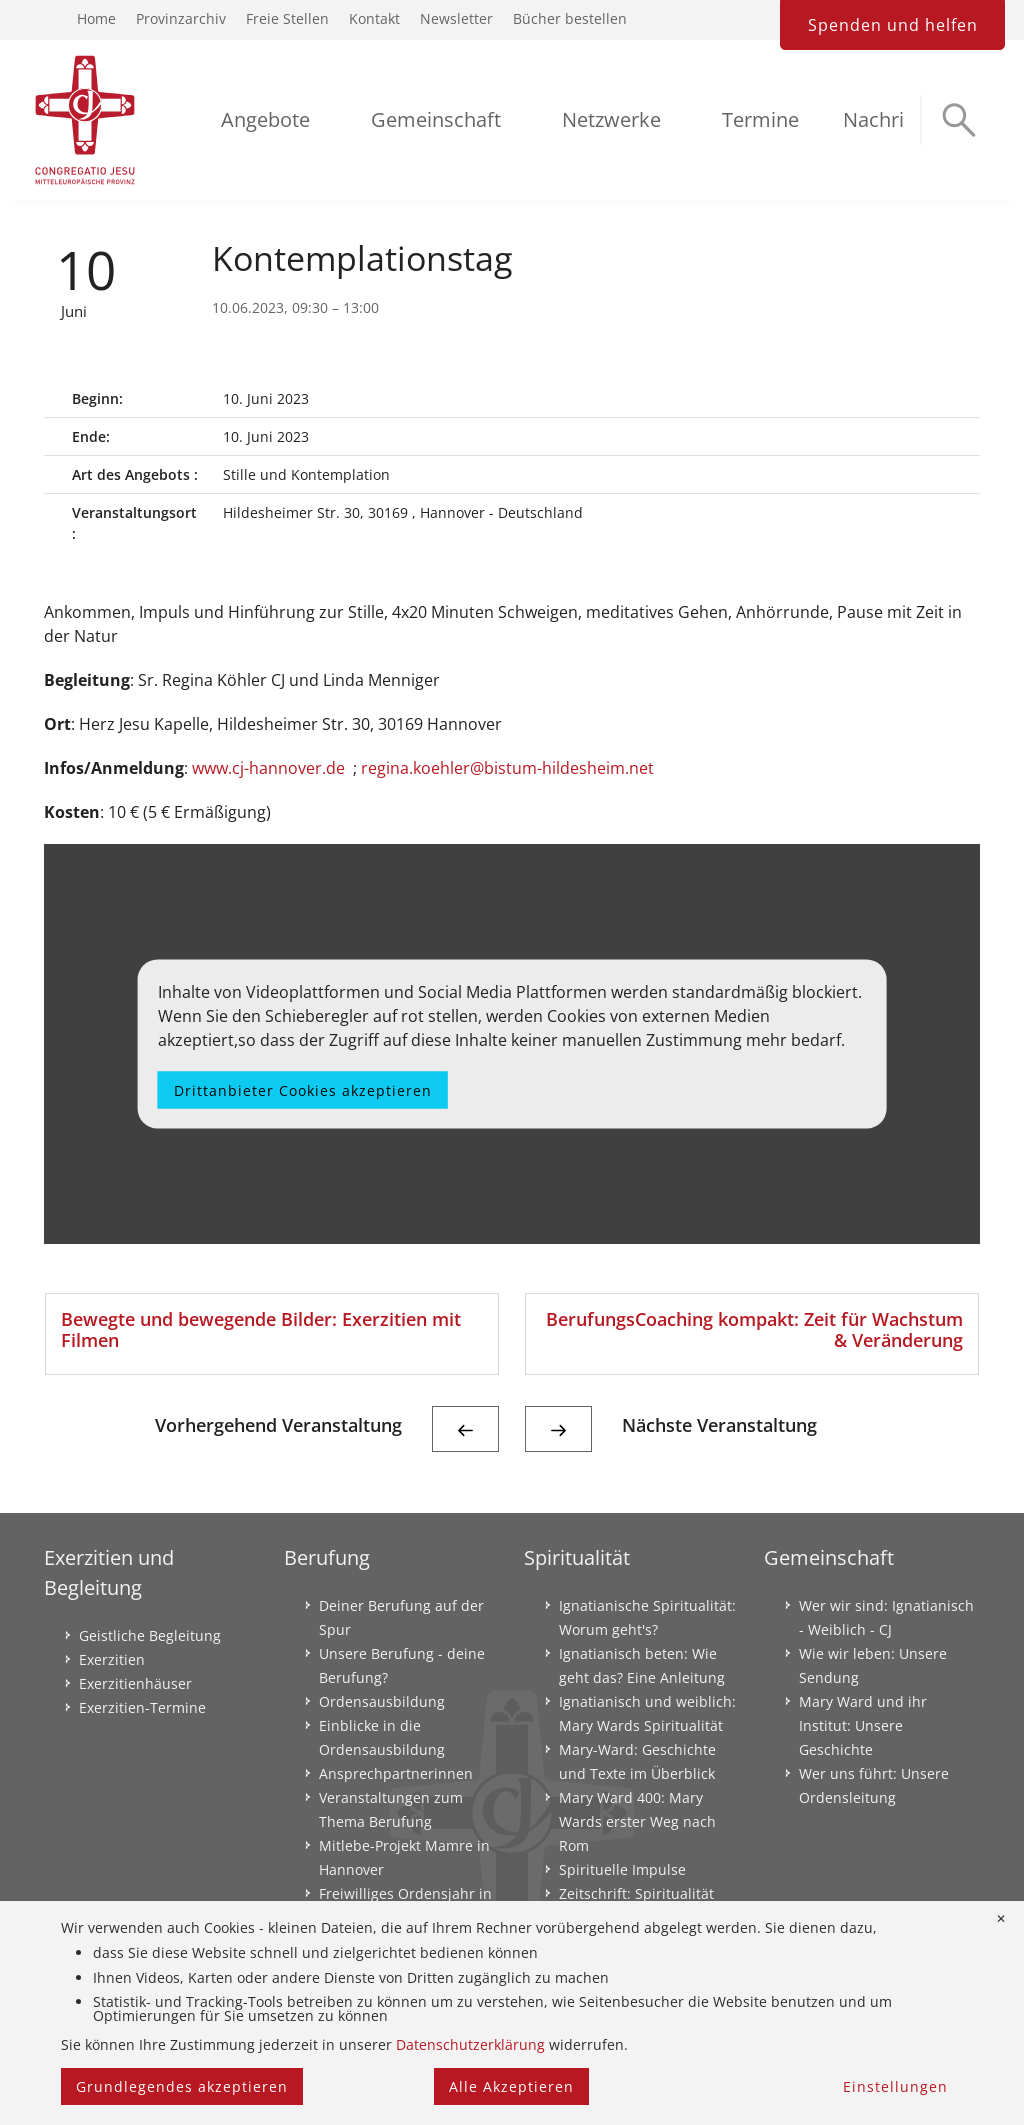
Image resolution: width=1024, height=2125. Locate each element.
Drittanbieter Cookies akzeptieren (303, 1089)
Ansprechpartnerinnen (396, 1773)
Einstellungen (895, 2086)
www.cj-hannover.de (268, 768)
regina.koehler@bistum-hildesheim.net (507, 768)
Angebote (265, 119)
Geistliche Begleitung (150, 1635)
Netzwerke (611, 119)
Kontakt (374, 18)
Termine (760, 119)
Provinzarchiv (181, 18)
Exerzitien (112, 1659)
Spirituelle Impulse (622, 1869)
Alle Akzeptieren (511, 2086)
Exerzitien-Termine (142, 1707)
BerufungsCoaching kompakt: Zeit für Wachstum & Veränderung (754, 1329)
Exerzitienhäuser (135, 1683)
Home (96, 18)
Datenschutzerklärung (470, 2044)
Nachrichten (899, 119)
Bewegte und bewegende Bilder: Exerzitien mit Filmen (261, 1329)
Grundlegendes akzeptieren (182, 2086)
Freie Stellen (287, 18)
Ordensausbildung (382, 1701)
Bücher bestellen (570, 18)
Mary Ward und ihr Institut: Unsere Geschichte (863, 1725)
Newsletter (456, 18)
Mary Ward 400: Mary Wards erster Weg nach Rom (637, 1821)
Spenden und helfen (893, 25)
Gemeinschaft (436, 119)
